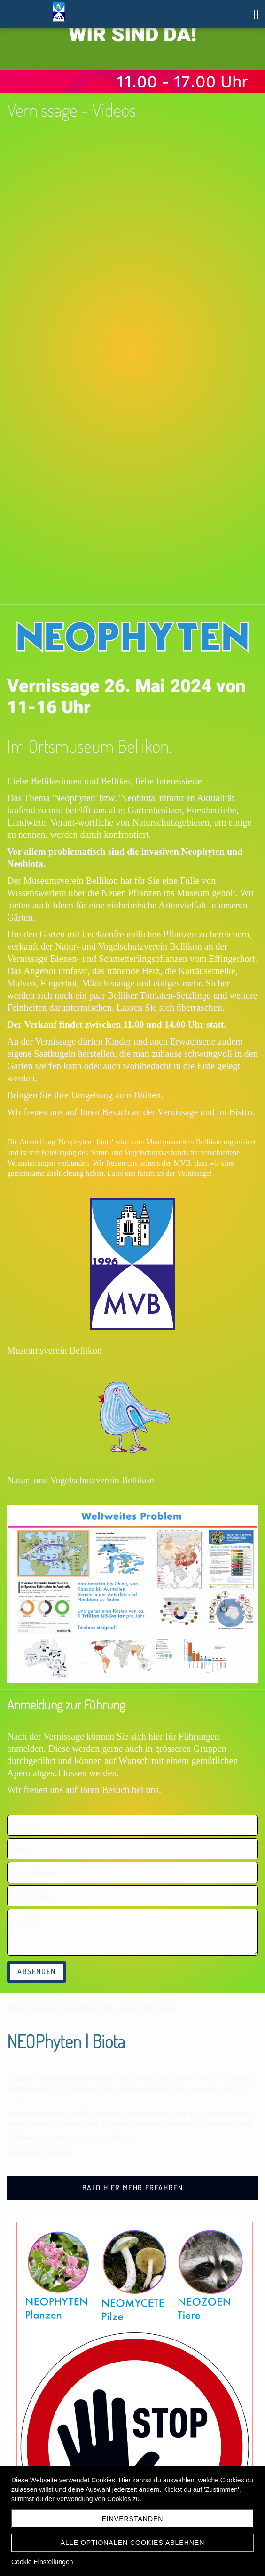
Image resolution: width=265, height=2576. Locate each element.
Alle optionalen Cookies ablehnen (133, 2542)
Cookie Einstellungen (42, 2562)
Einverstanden (133, 2518)
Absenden (36, 1971)
